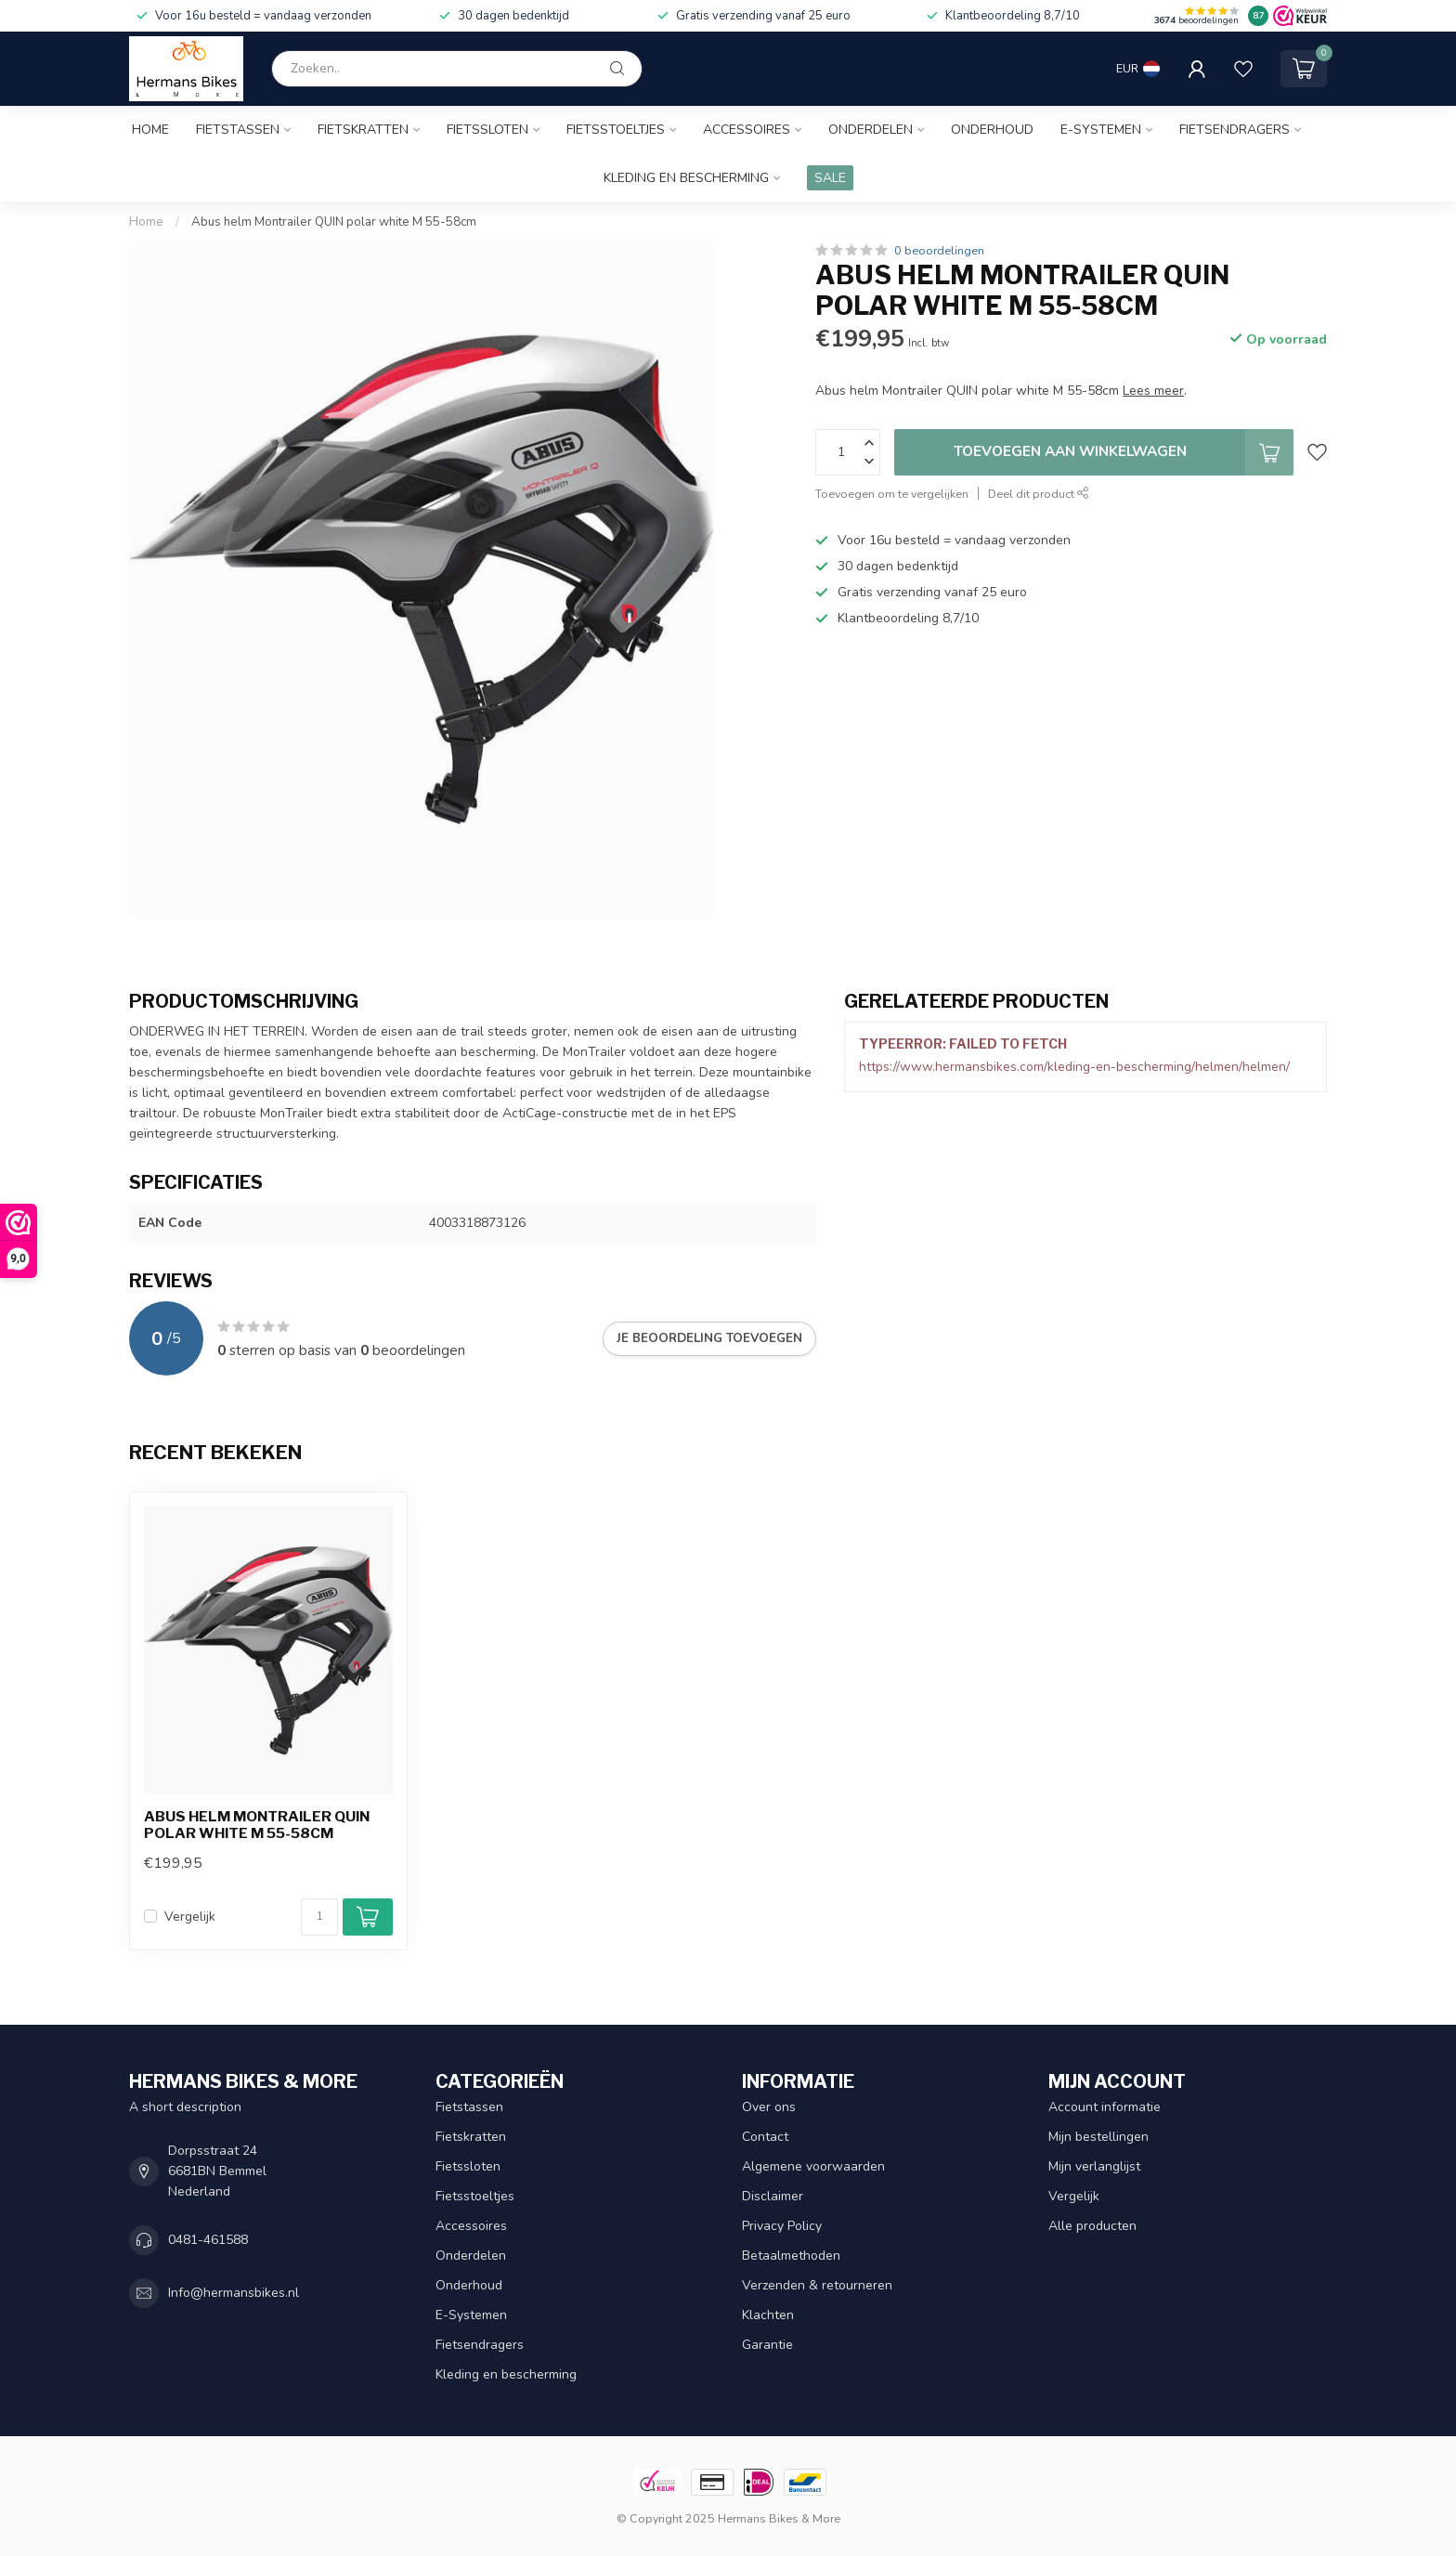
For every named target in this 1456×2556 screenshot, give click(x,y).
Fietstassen (238, 129)
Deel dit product (1038, 494)
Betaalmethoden (791, 2255)
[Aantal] (319, 1917)
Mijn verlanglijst (1094, 2166)
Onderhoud (992, 129)
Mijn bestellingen (1098, 2136)
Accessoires (746, 129)
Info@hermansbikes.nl (233, 2293)
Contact (765, 2136)
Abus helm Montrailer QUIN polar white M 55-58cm (333, 222)
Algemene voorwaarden (813, 2166)
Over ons (769, 2107)
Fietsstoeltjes (615, 129)
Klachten (768, 2315)
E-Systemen (1100, 129)
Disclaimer (772, 2196)
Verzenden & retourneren (817, 2285)
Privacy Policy (782, 2226)
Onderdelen (870, 129)
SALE (830, 178)
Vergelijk (189, 1917)
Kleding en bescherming (686, 178)
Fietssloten (487, 129)
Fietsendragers (1234, 129)
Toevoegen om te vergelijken (891, 494)
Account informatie (1104, 2107)
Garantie (767, 2345)
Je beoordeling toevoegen (709, 1338)
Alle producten (1092, 2226)
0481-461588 (208, 2240)
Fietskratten (363, 129)
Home (150, 129)
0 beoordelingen (939, 250)
